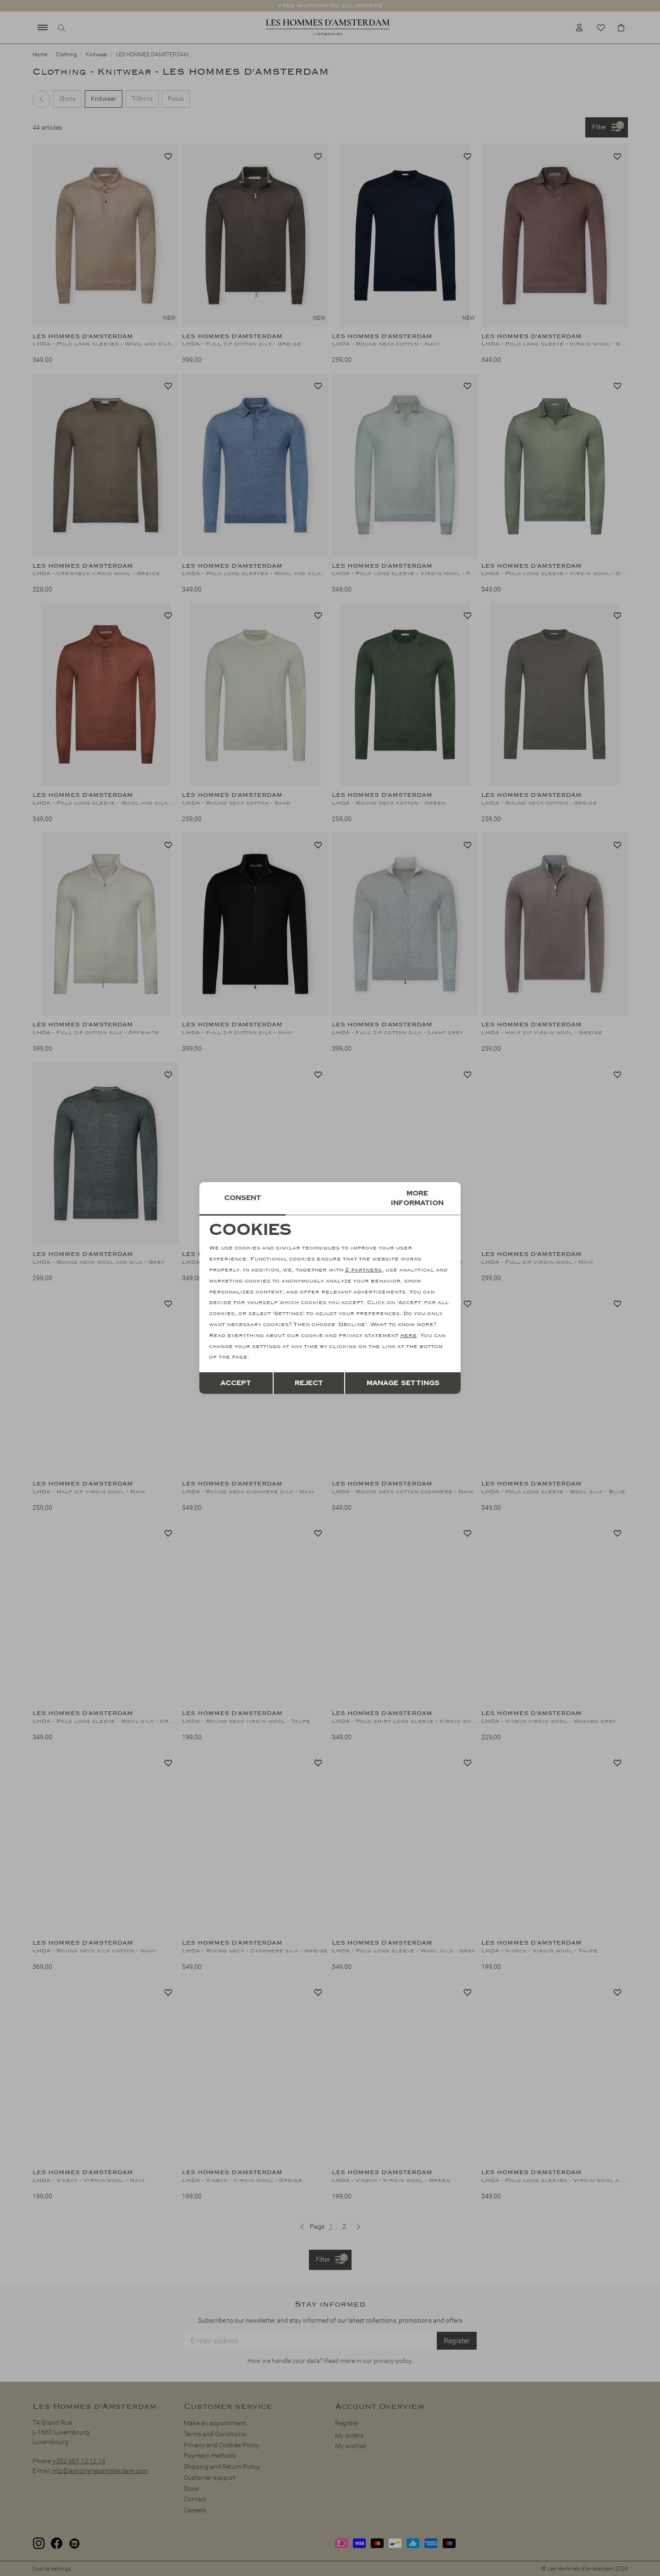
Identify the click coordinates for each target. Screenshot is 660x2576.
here (408, 1335)
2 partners (363, 1269)
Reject (309, 1383)
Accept (235, 1383)
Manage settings (403, 1383)
